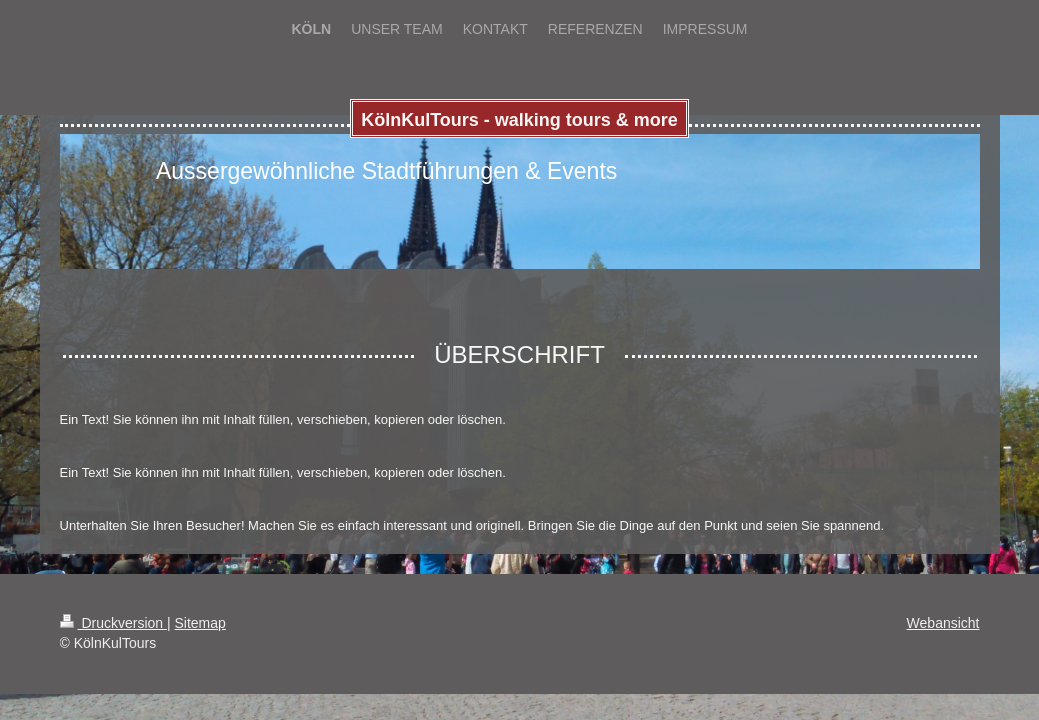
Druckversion (113, 623)
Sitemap (200, 623)
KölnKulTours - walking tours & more (519, 120)
